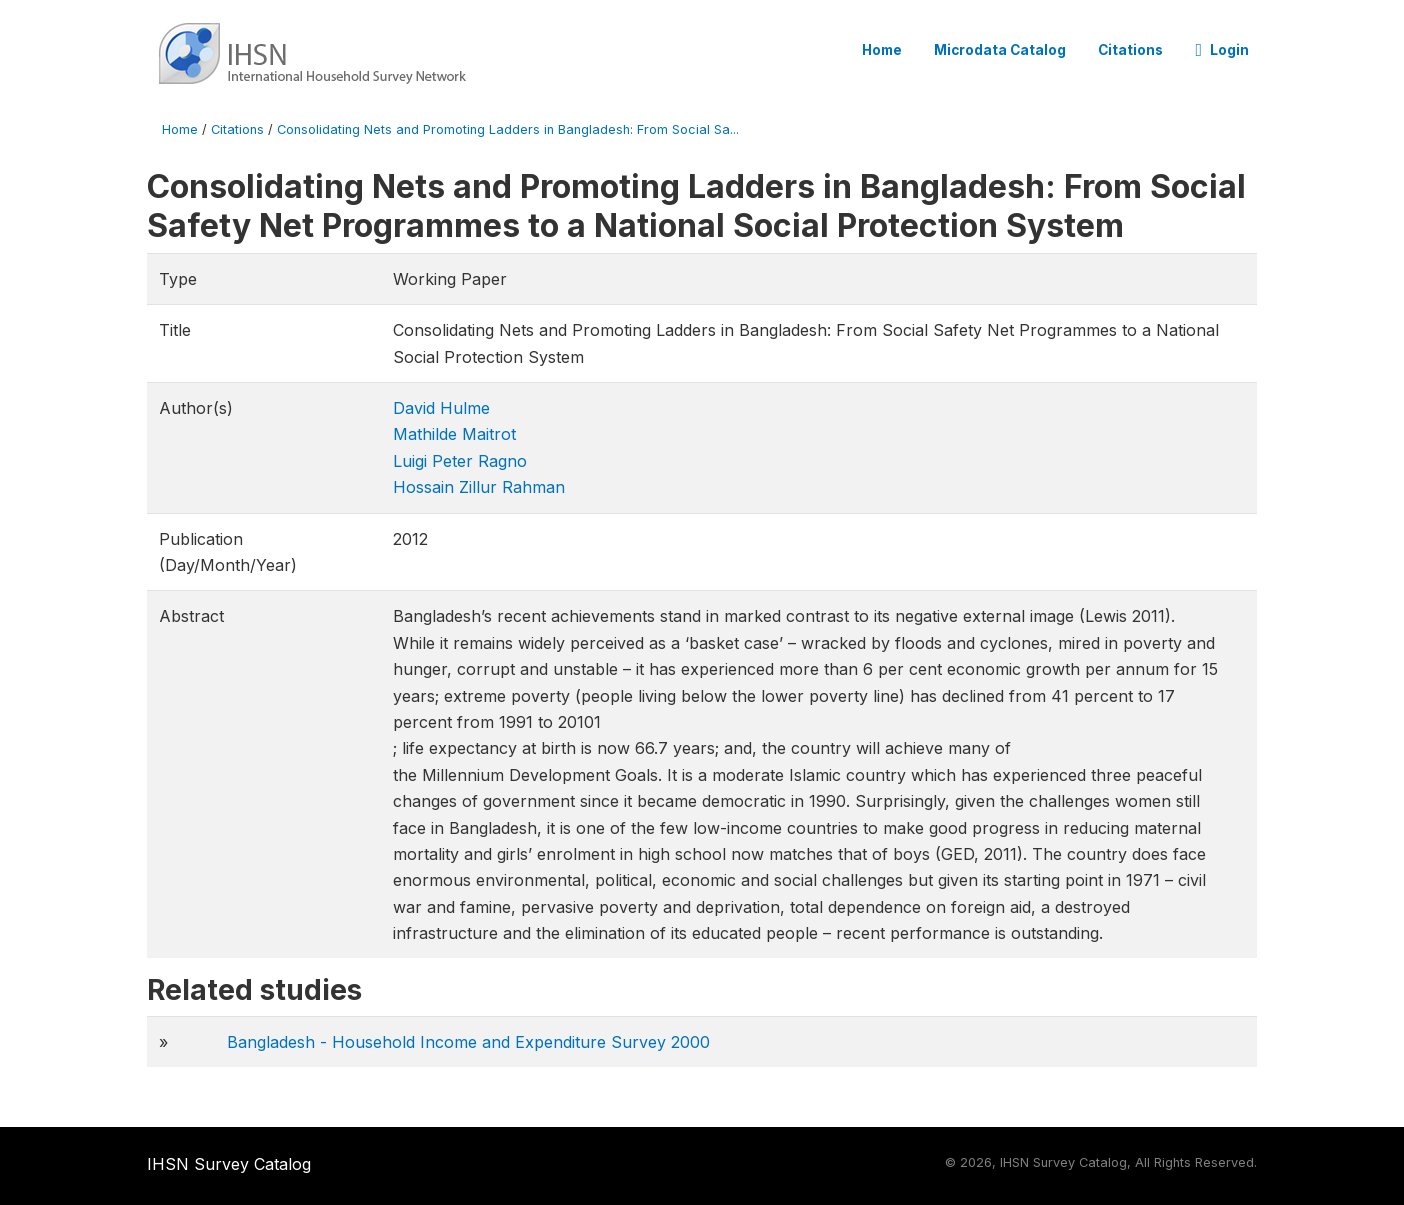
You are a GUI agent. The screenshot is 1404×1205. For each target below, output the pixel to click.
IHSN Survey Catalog (229, 1164)
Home (882, 50)
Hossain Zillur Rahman (479, 487)
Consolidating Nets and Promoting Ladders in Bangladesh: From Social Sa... (508, 129)
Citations (1130, 50)
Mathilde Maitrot (454, 434)
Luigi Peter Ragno (460, 461)
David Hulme (441, 408)
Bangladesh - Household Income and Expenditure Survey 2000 (468, 1042)
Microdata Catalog (1000, 50)
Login (1222, 50)
